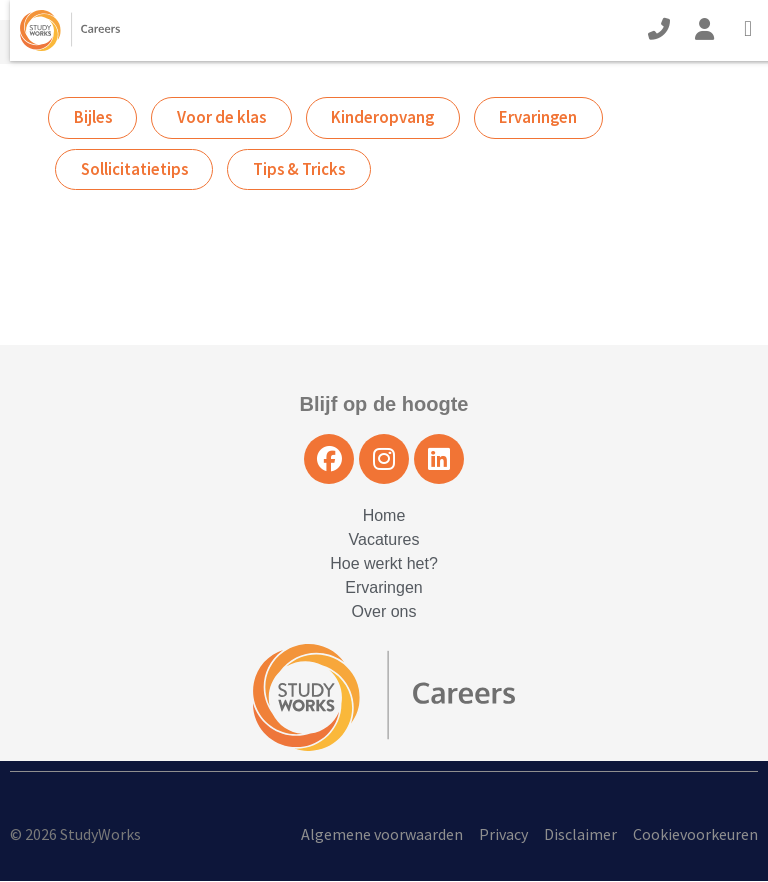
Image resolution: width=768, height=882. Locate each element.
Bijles (93, 118)
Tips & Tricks (305, 170)
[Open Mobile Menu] (753, 30)
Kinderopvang (389, 118)
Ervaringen (547, 118)
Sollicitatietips (136, 170)
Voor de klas (225, 118)
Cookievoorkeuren (695, 835)
